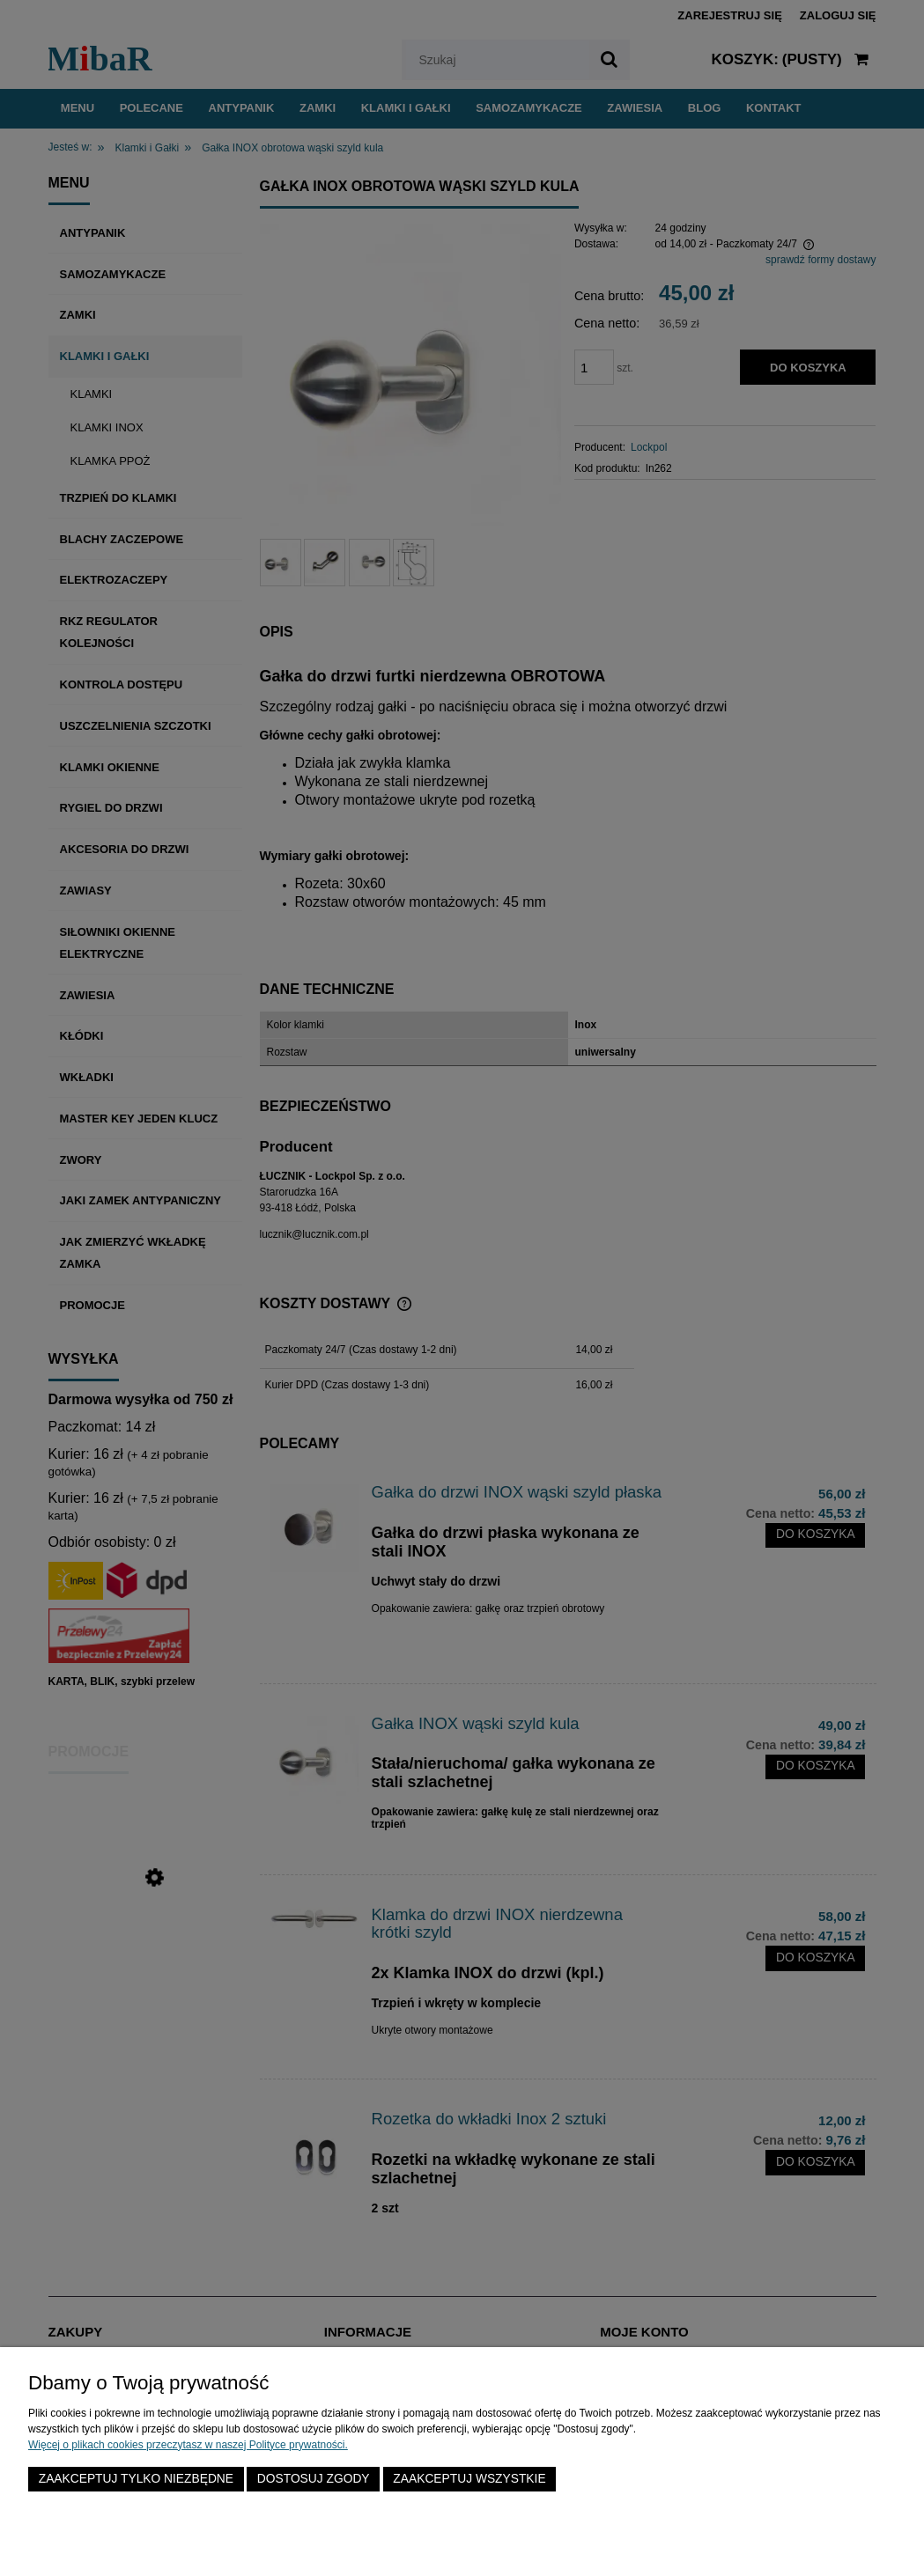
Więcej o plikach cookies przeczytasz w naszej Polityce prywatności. (188, 2445)
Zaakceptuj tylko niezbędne (136, 2478)
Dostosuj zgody (313, 2478)
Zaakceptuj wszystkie (469, 2478)
